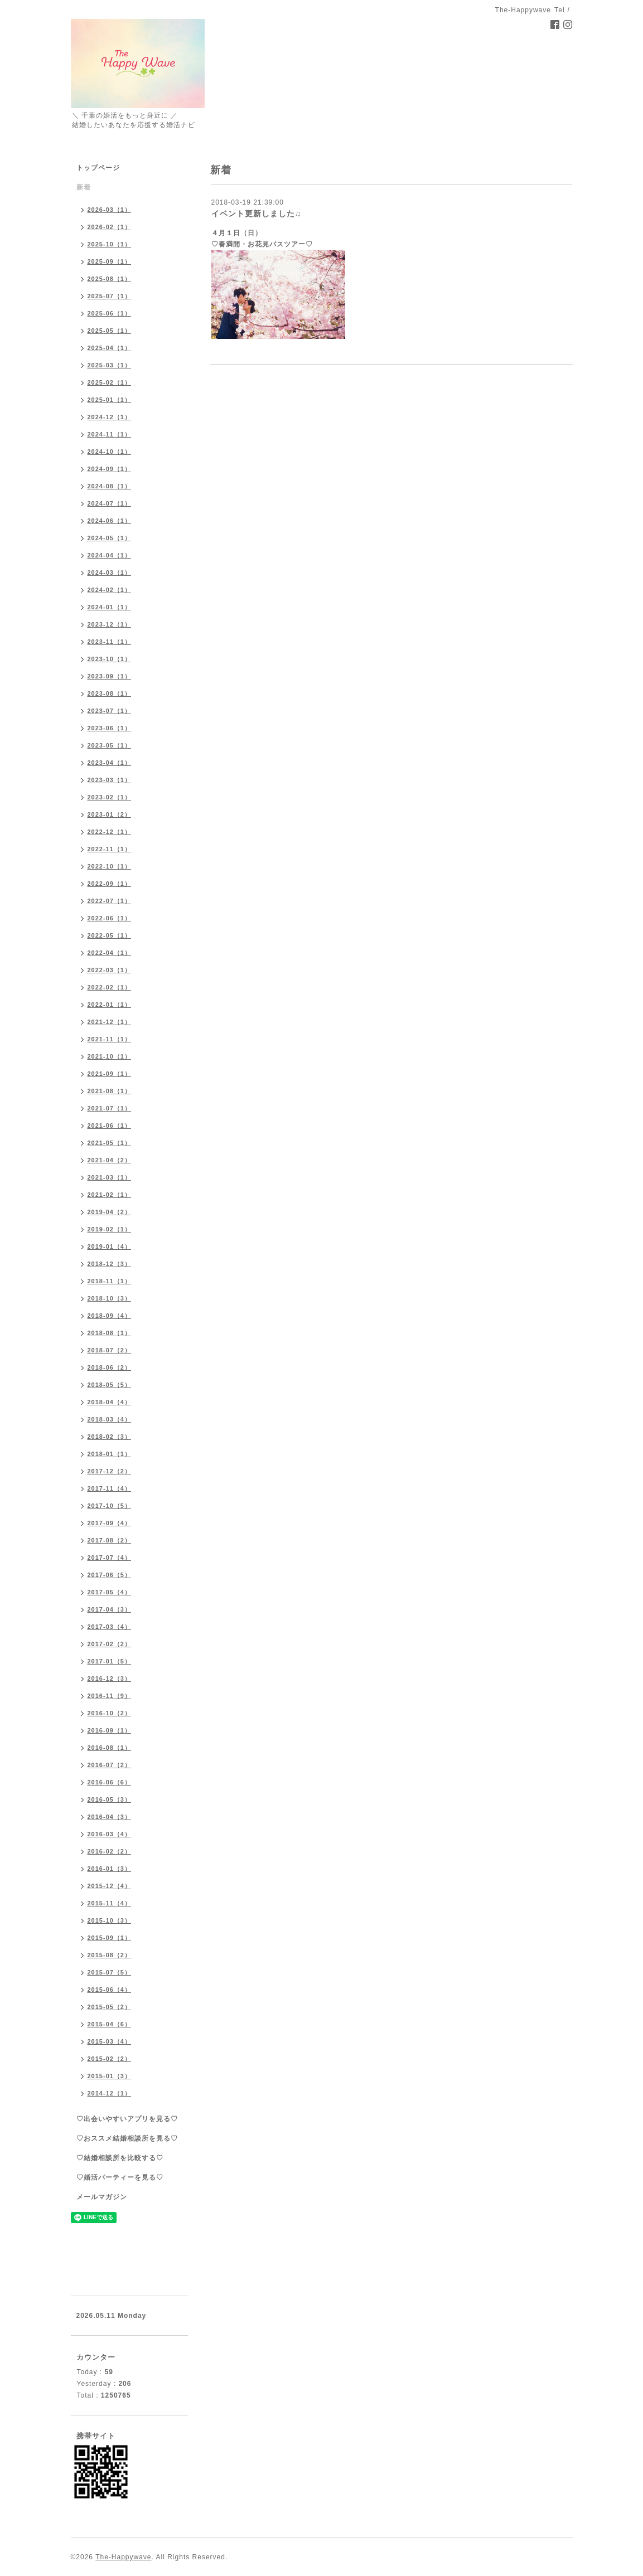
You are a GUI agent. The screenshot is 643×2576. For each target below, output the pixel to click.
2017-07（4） (110, 1557)
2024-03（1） (110, 572)
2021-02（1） (110, 1194)
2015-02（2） (110, 2058)
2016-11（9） (110, 1695)
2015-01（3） (110, 2076)
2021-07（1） (110, 1108)
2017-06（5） (110, 1574)
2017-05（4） (110, 1592)
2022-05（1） (110, 935)
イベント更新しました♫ (256, 213)
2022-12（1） (110, 831)
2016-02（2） (110, 1851)
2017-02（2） (110, 1644)
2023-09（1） (110, 676)
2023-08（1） (110, 693)
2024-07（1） (110, 503)
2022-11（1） (110, 849)
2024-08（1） (110, 486)
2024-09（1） (110, 468)
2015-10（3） (110, 1920)
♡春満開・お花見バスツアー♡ (262, 244)
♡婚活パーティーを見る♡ (119, 2177)
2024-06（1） (110, 520)
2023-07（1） (110, 710)
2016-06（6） (110, 1782)
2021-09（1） (110, 1073)
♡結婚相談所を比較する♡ (119, 2158)
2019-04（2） (110, 1212)
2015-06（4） (110, 1989)
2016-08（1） (110, 1747)
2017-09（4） (110, 1523)
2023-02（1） (110, 797)
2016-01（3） (110, 1868)
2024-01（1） (110, 607)
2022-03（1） (110, 970)
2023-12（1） (110, 624)
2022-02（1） (110, 987)
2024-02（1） (110, 589)
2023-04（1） (110, 762)
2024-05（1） (110, 538)
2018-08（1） (110, 1333)
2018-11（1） (110, 1281)
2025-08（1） (110, 278)
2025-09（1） (110, 261)
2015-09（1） (110, 1937)
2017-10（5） (110, 1505)
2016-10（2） (110, 1713)
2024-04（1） (110, 555)
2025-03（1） (110, 365)
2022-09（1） (110, 883)
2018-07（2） (110, 1350)
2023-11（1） (110, 641)
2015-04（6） (110, 2024)
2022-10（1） (110, 866)
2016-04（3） (110, 1816)
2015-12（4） (110, 1886)
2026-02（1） (110, 227)
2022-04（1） (110, 952)
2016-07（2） (110, 1765)
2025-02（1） (110, 382)
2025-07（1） (110, 296)
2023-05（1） (110, 745)
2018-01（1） (110, 1453)
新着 (83, 187)
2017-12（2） (110, 1471)
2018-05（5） (110, 1384)
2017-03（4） (110, 1626)
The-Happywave (123, 2557)
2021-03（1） (110, 1177)
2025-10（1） (110, 244)
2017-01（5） (110, 1661)
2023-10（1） (110, 659)
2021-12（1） (110, 1021)
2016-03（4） (110, 1834)
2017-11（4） (110, 1488)
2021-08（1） (110, 1091)
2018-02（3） (110, 1436)
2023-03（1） (110, 780)
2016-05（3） (110, 1799)
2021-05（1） (110, 1142)
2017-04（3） (110, 1609)
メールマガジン (101, 2197)
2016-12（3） (110, 1678)
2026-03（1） (110, 209)
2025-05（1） (110, 330)
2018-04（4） (110, 1402)
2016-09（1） (110, 1730)
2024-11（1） (110, 434)
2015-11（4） (110, 1903)
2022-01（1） (110, 1004)
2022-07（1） (110, 901)
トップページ (98, 168)
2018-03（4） (110, 1419)
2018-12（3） (110, 1263)
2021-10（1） (110, 1056)
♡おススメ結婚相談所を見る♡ (127, 2138)
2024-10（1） (110, 451)
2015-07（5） (110, 1972)
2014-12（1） (110, 2093)
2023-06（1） (110, 728)
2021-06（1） (110, 1125)
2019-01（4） (110, 1246)
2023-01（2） (110, 814)
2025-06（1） (110, 313)
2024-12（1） (110, 417)
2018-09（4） (110, 1315)
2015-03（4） (110, 2041)
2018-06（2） (110, 1367)
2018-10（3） (110, 1298)
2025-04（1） (110, 348)
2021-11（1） (110, 1039)
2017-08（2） (110, 1540)
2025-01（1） (110, 399)
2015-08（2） (110, 1955)
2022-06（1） (110, 918)
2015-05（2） (110, 2006)
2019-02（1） (110, 1229)
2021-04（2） (110, 1160)
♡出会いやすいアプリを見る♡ (127, 2119)
